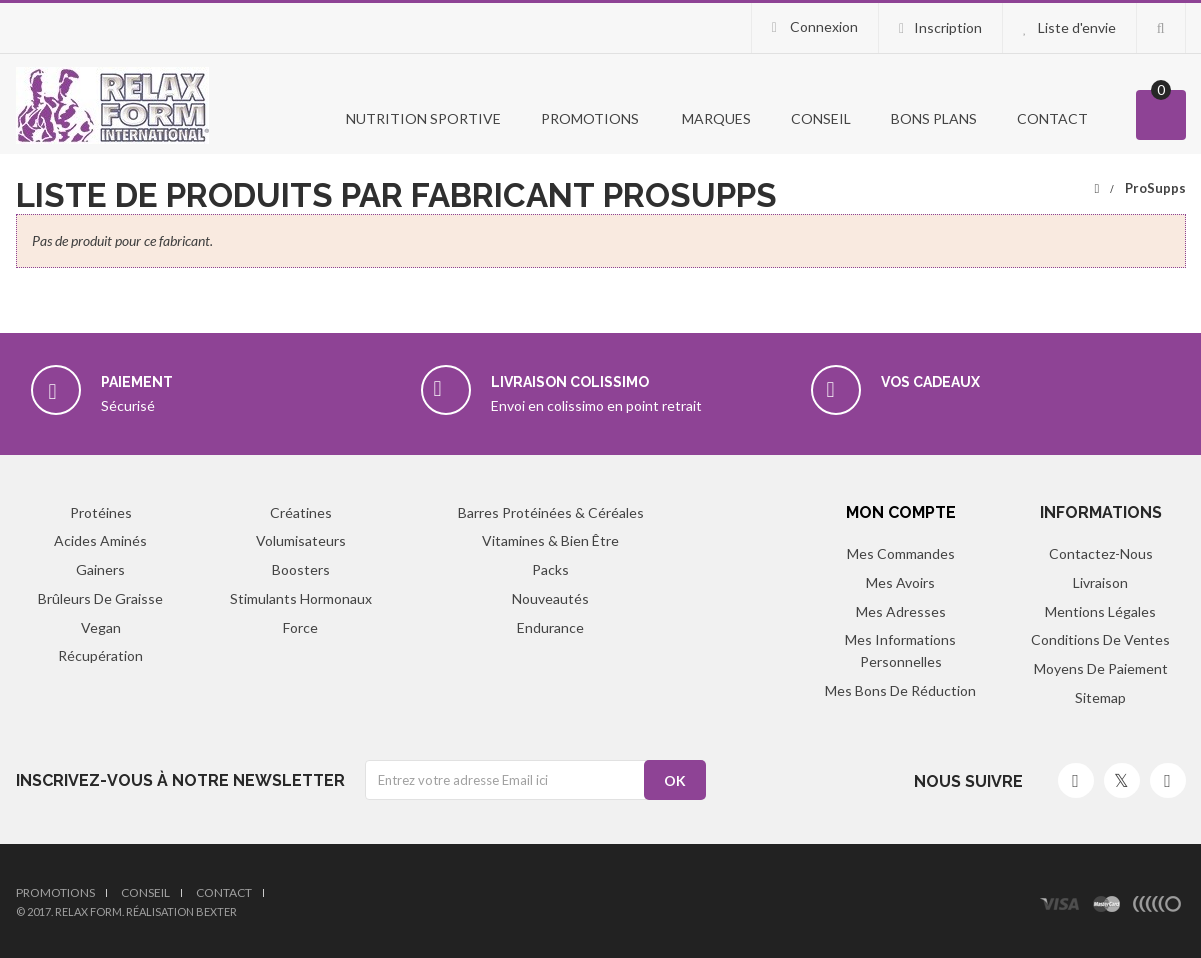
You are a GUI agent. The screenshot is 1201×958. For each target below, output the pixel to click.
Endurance (550, 627)
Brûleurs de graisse (100, 598)
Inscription (948, 27)
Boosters (301, 569)
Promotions (55, 892)
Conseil (821, 118)
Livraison (1100, 582)
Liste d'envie (1077, 27)
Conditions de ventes (1100, 639)
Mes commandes (901, 553)
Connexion (822, 26)
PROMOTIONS (590, 118)
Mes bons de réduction (900, 690)
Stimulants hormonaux (301, 598)
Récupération (100, 655)
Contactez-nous (1101, 553)
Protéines (101, 512)
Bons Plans (934, 118)
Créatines (301, 512)
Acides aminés (100, 540)
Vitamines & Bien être (550, 540)
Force (300, 627)
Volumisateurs (301, 540)
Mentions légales (1100, 611)
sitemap (1100, 697)
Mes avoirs (900, 582)
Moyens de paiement (1101, 668)
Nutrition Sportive (422, 118)
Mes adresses (901, 611)
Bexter (216, 911)
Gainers (100, 569)
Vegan (101, 627)
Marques (715, 118)
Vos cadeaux (930, 382)
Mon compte (901, 512)
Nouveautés (550, 598)
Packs (550, 569)
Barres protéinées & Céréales (551, 512)
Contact (1052, 118)
